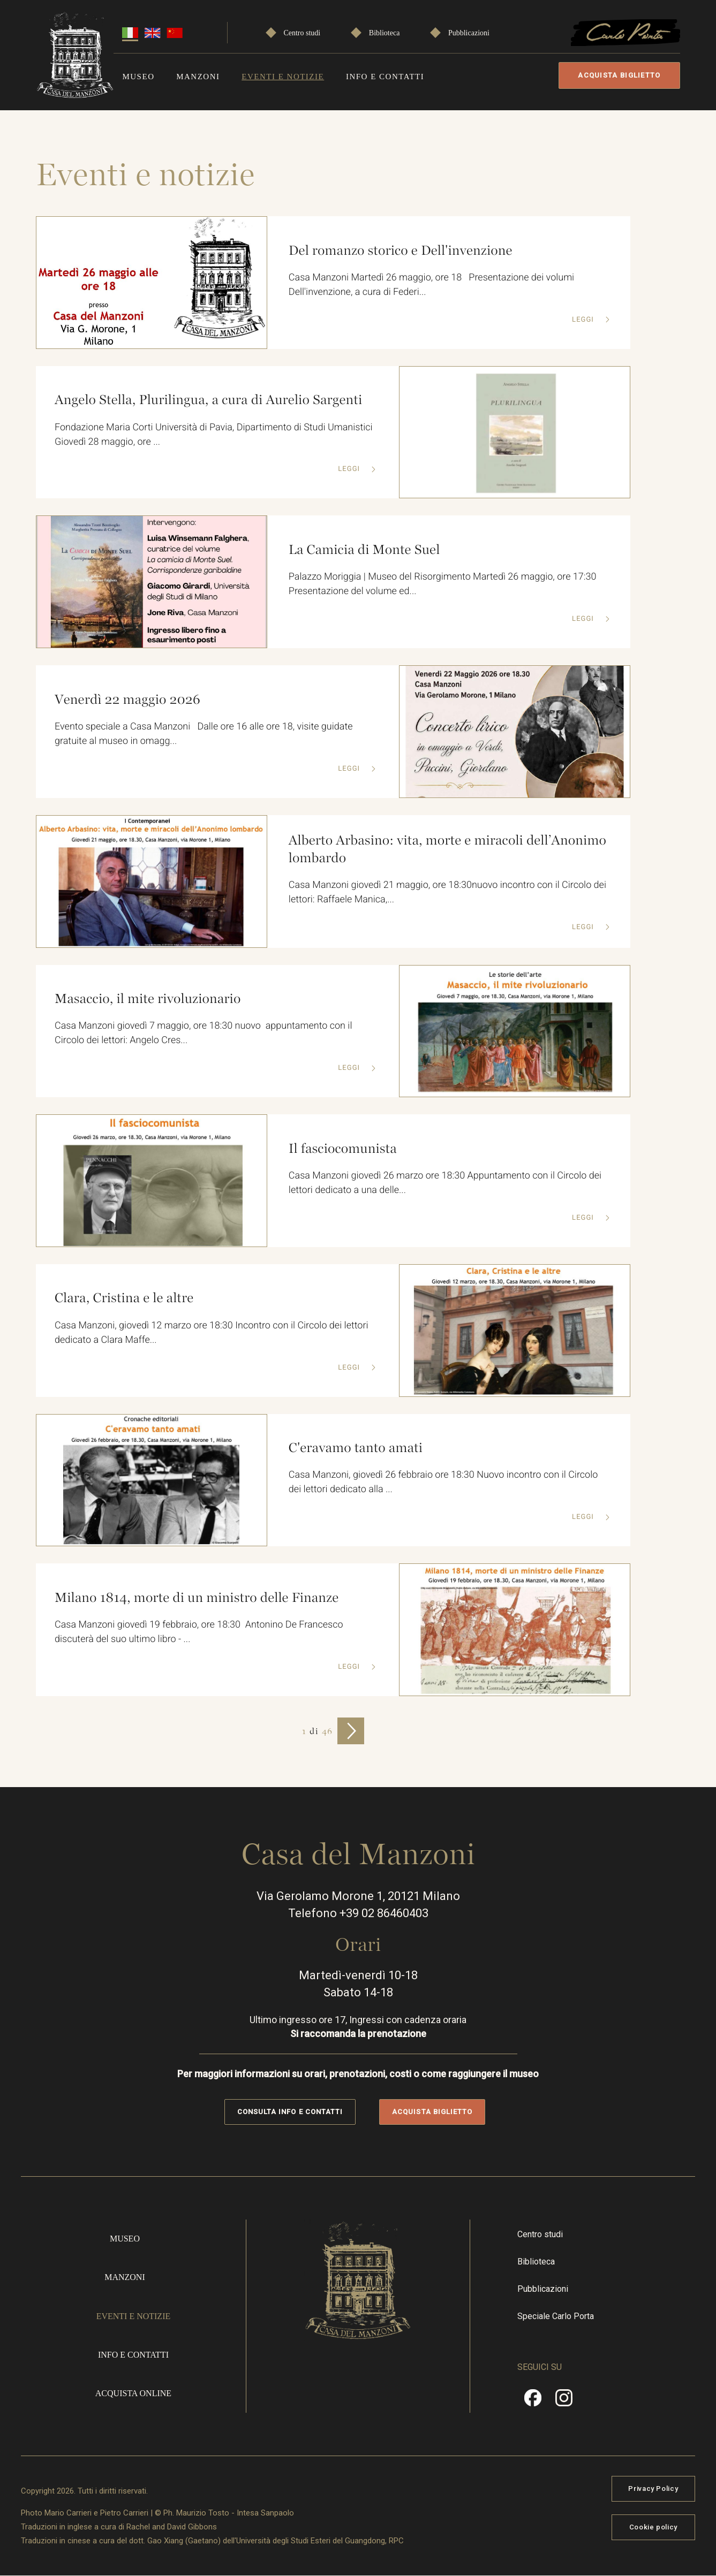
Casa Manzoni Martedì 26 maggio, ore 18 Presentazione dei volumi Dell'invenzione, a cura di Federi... (433, 285)
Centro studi (301, 33)
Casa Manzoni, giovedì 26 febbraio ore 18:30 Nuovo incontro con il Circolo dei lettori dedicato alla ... (443, 1482)
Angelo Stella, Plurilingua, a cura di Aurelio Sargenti (208, 399)
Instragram (561, 2401)
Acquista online (137, 2393)
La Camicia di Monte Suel (364, 549)
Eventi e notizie (281, 76)
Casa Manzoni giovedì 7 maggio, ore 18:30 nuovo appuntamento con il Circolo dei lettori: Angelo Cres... (203, 1033)
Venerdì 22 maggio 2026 (127, 699)
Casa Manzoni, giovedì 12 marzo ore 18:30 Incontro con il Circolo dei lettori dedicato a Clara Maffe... (213, 1333)
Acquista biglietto (620, 75)
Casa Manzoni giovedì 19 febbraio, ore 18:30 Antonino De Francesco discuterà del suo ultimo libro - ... (199, 1632)
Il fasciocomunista (343, 1148)
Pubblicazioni (466, 33)
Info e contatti (382, 76)
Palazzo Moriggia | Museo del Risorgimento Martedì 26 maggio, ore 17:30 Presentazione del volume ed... (445, 584)
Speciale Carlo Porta (553, 2316)
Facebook (530, 2401)
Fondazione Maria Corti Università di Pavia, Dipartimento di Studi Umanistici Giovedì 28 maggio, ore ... (214, 434)
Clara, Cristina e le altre (124, 1297)
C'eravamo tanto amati (356, 1447)
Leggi (584, 320)
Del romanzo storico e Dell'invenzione (400, 250)
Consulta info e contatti (290, 2112)
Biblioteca (382, 33)
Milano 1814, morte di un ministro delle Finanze (196, 1597)
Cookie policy (648, 2527)
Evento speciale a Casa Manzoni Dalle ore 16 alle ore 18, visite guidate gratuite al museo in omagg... (204, 734)
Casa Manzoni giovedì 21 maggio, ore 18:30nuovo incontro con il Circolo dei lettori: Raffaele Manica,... (447, 892)
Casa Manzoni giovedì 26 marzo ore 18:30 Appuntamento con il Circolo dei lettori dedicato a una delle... (445, 1183)
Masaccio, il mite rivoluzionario (147, 998)
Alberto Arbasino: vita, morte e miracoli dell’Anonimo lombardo (447, 849)
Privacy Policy (648, 2488)
